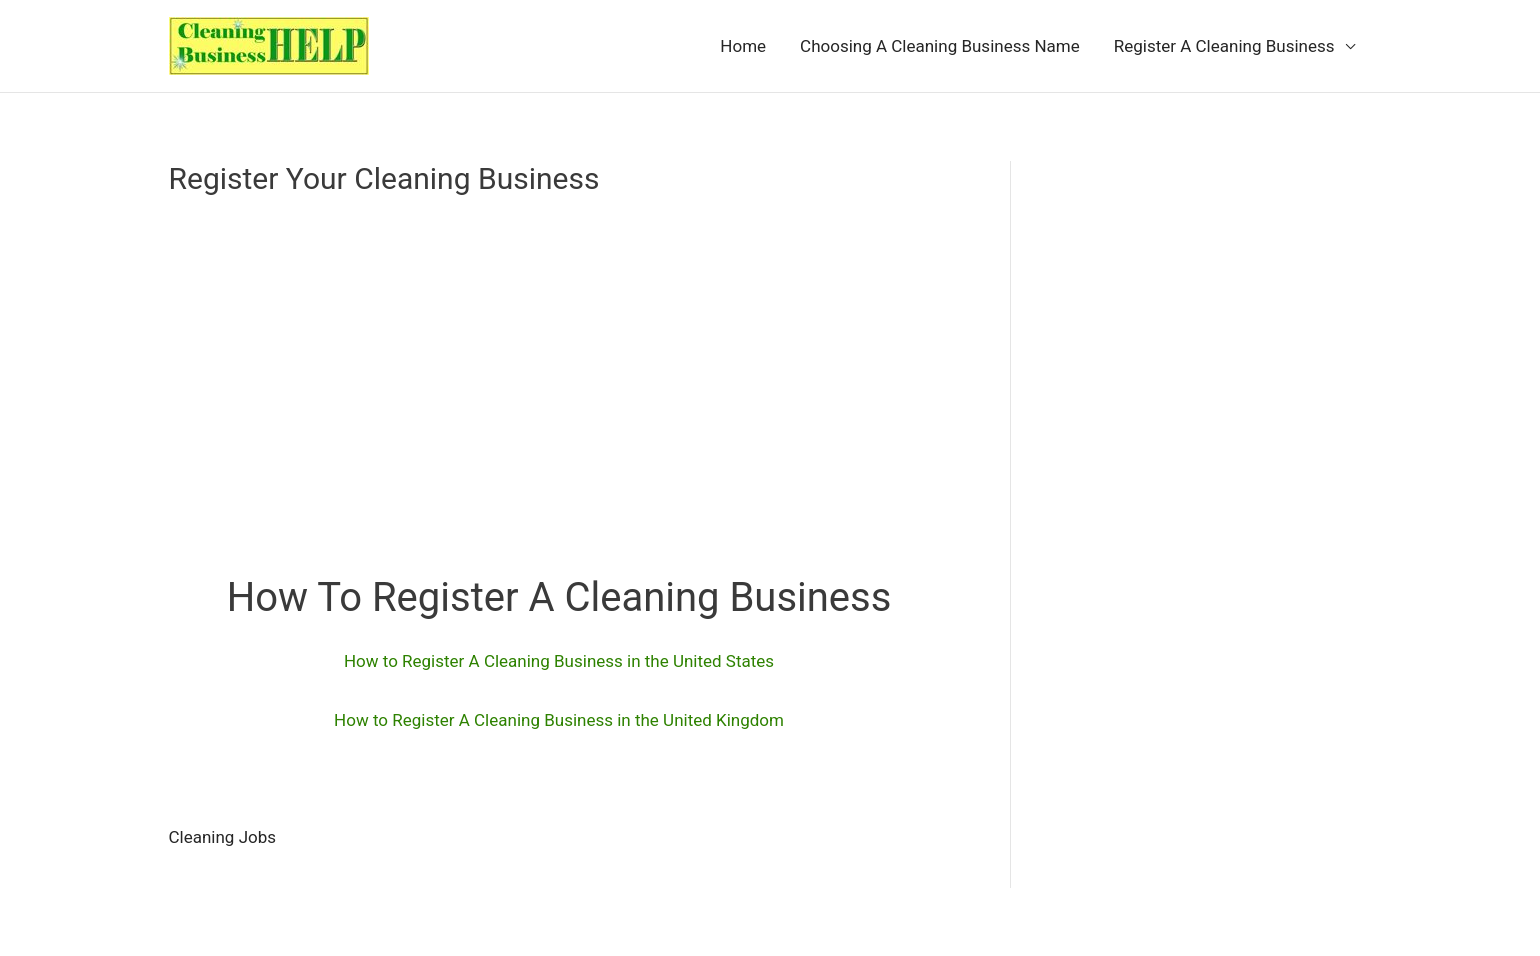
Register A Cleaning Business (1224, 46)
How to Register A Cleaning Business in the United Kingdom (559, 720)
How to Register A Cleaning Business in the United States (559, 661)
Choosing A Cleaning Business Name (940, 46)
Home (743, 46)
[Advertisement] (559, 371)
